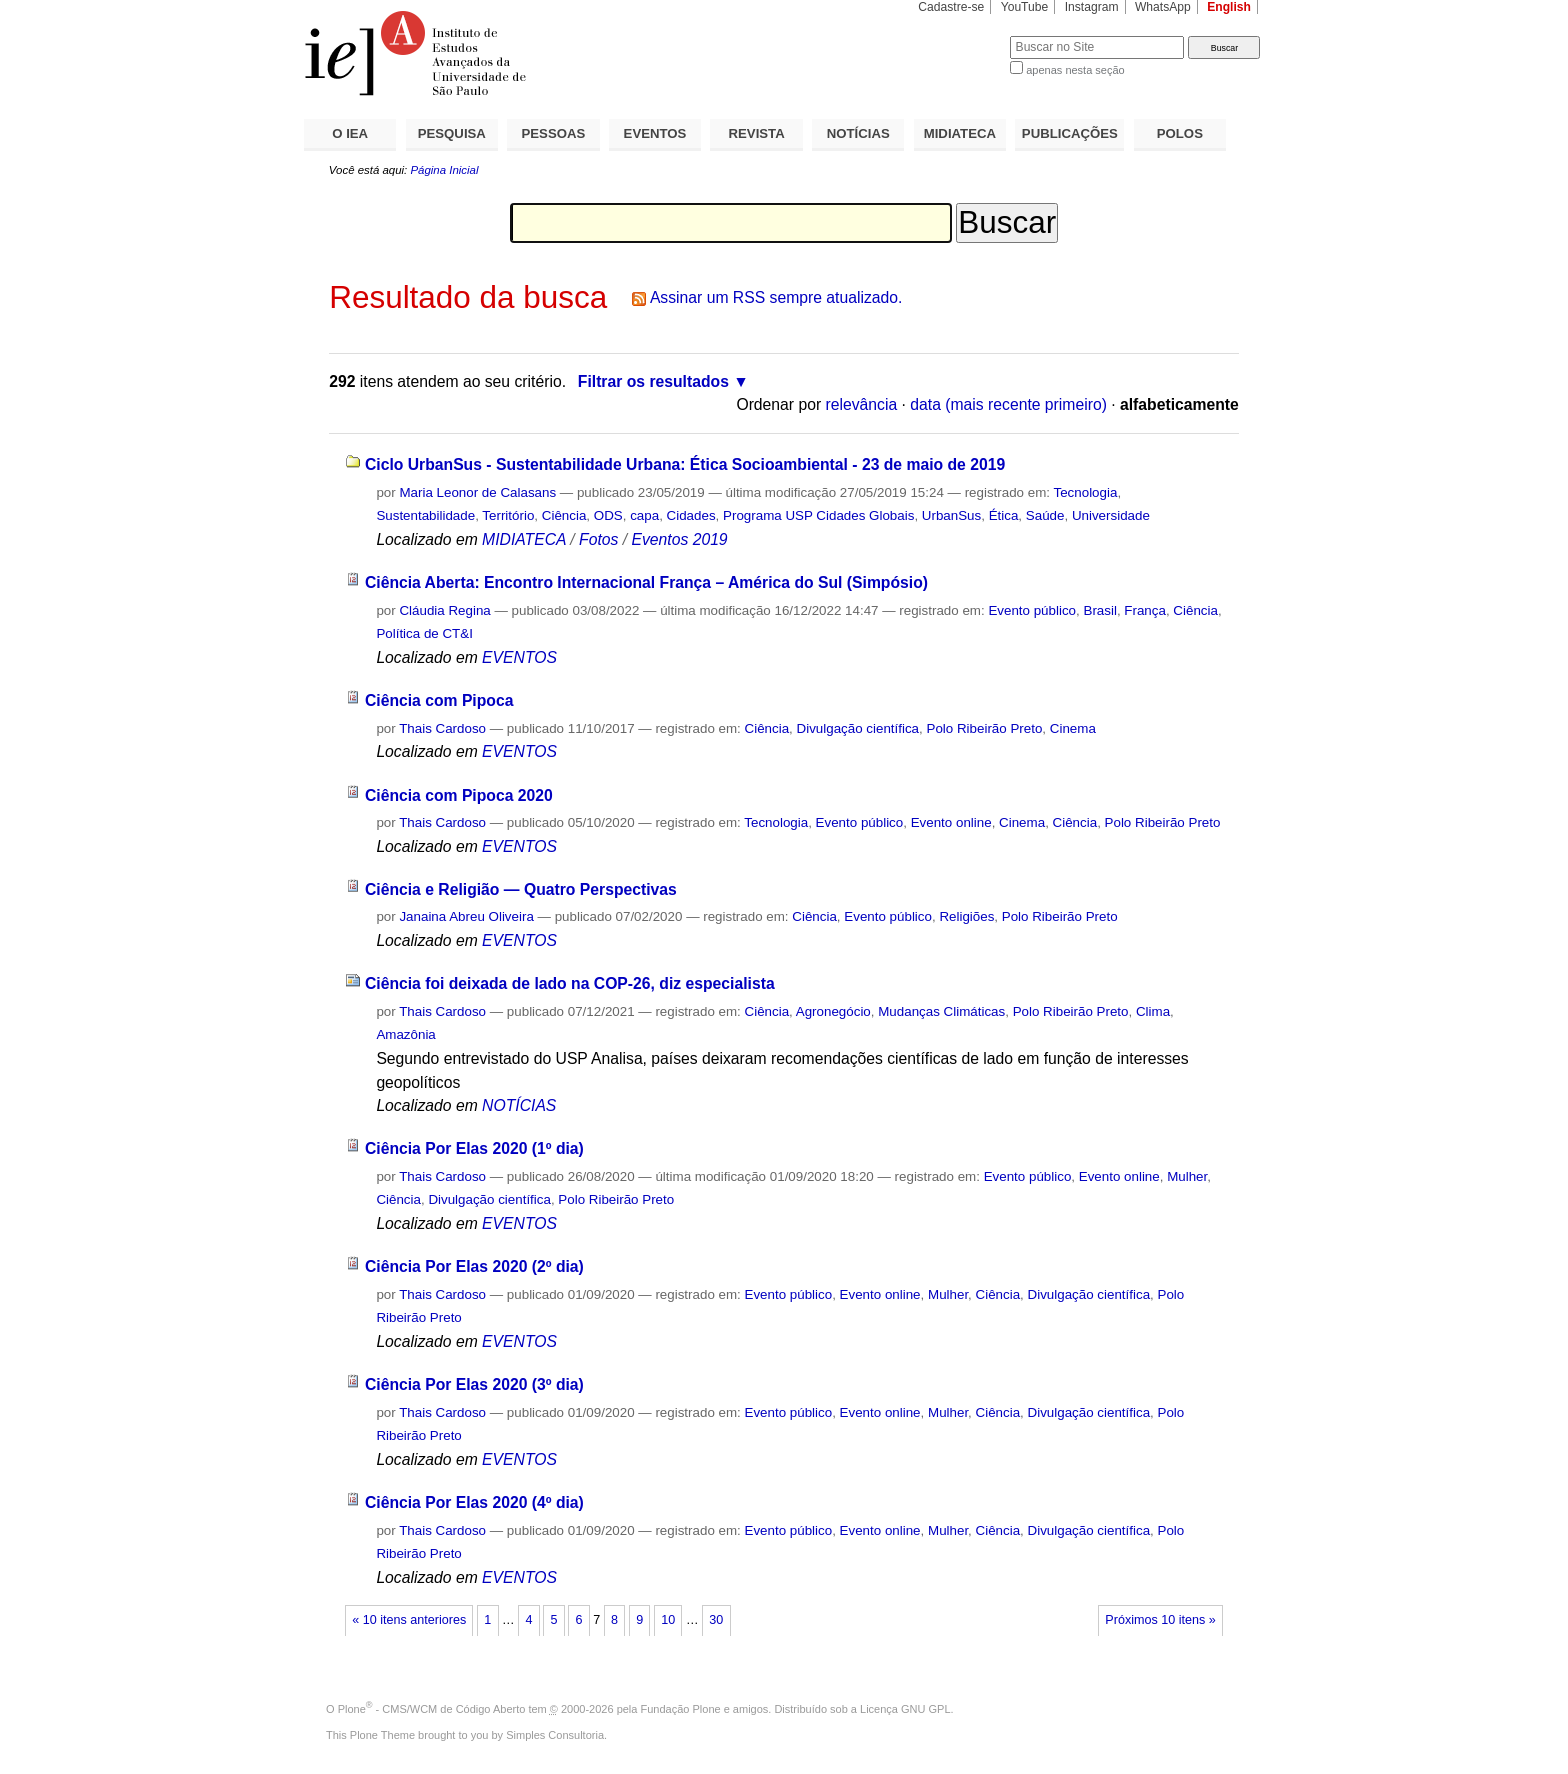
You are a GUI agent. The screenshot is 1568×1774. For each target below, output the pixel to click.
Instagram (1092, 7)
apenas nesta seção (1075, 70)
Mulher (1187, 1176)
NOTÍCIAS (858, 133)
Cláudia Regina (444, 610)
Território (508, 515)
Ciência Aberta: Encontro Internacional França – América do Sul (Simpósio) (646, 582)
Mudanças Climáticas (941, 1011)
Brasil (1099, 610)
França (1145, 610)
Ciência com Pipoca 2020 (459, 795)
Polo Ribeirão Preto (984, 728)
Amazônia (405, 1034)
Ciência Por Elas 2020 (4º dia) (474, 1502)
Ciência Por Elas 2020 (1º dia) (474, 1148)
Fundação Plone (681, 1709)
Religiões (966, 916)
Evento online (951, 822)
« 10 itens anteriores (409, 1620)
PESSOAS (554, 133)
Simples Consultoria (555, 1735)
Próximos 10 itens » (1160, 1620)
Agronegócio (833, 1011)
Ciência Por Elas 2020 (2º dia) (474, 1266)
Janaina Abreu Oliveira (466, 916)
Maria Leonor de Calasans (477, 492)
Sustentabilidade (425, 515)
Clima (1153, 1011)
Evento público (1032, 610)
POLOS (1180, 133)
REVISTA (757, 133)
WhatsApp (1163, 7)
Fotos (598, 539)
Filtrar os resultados (653, 381)
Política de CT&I (424, 633)
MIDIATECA (960, 133)
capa (644, 515)
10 (668, 1620)
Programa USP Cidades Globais (818, 515)
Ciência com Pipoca (439, 700)
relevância (862, 404)
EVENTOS (655, 133)
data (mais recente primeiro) (1008, 404)
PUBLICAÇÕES (1070, 133)
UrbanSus (951, 515)
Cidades (691, 515)
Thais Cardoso (442, 728)
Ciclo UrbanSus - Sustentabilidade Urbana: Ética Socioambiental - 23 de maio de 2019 (685, 464)
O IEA (350, 133)
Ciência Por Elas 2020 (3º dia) (474, 1384)
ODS (608, 515)
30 (716, 1620)
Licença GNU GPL (905, 1709)
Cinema (1073, 728)
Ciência (564, 515)
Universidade (1111, 515)
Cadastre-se (951, 7)
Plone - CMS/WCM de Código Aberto (432, 1709)
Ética (1004, 515)
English (1229, 7)
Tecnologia (1086, 492)
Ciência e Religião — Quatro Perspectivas (521, 889)
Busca (961, 35)
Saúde (1045, 515)
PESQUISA (452, 133)
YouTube (1025, 7)
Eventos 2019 (679, 539)
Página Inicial (444, 170)
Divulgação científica (858, 728)
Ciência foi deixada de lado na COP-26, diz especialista (570, 983)
